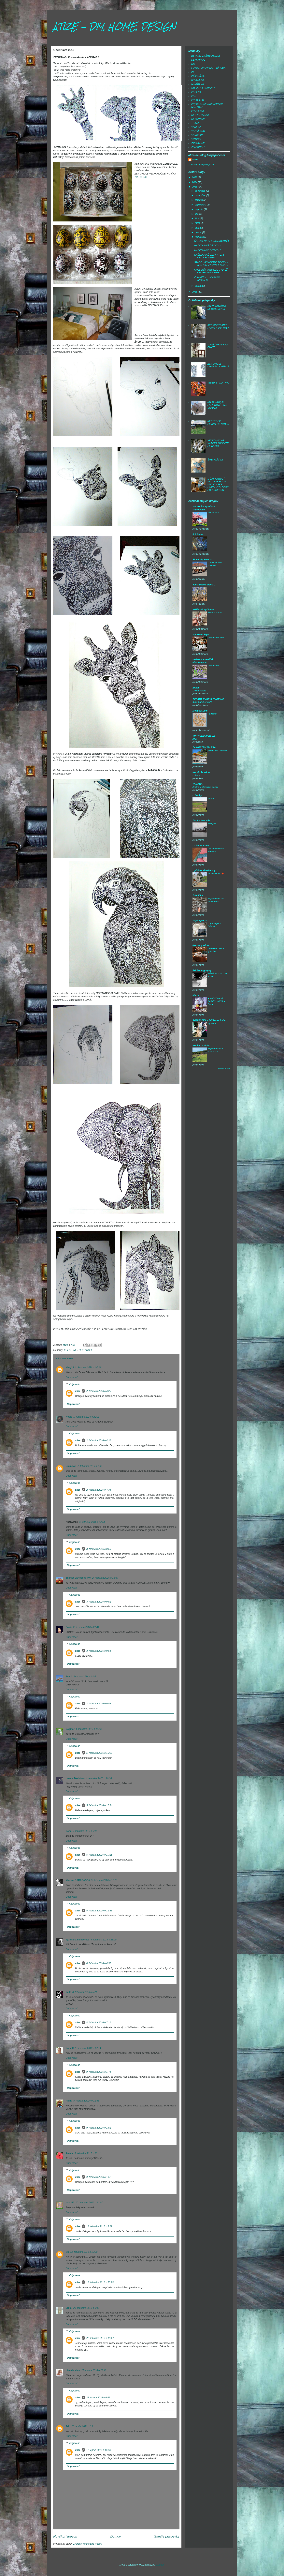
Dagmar (70, 1729)
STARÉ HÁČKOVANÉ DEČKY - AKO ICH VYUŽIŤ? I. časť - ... (211, 263)
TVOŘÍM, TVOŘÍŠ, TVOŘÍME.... (209, 699)
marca (198, 232)
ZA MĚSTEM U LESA (204, 747)
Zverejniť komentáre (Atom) (87, 2543)
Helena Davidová (75, 1778)
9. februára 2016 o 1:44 (98, 2072)
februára (199, 236)
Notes (69, 1416)
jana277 (70, 2202)
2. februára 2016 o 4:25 (98, 1391)
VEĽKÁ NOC (198, 131)
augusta (199, 209)
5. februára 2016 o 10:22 (99, 1753)
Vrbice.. (211, 798)
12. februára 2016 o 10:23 (100, 2282)
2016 (195, 186)
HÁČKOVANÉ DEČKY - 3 (207, 250)
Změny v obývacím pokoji (205, 787)
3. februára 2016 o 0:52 (98, 1601)
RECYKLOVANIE (200, 115)
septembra (201, 204)
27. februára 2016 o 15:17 (100, 2338)
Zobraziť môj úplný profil (201, 164)
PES (193, 96)
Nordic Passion (201, 772)
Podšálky (212, 714)
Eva (68, 1676)
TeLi (68, 2426)
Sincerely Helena (201, 559)
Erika (69, 2308)
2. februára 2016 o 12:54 (92, 1522)
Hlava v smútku (215, 612)
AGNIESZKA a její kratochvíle (208, 1020)
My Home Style (200, 634)
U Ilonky (197, 795)
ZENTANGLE (86, 1350)
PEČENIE (196, 92)
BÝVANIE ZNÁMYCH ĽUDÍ (205, 55)
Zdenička (197, 895)
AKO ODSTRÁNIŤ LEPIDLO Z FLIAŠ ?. (218, 326)
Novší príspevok (65, 2536)
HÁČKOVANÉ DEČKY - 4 (207, 245)
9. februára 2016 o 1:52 (98, 2127)
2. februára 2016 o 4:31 (98, 1440)
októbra (199, 200)
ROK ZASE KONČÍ (202, 702)
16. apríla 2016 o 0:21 (83, 2426)
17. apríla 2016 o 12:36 (98, 2450)
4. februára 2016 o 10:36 (99, 1778)
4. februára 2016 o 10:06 (89, 1729)
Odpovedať (72, 1377)
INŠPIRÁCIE (198, 76)
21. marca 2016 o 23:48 (93, 2370)
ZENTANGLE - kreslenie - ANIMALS (218, 365)
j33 (67, 2252)
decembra (200, 190)
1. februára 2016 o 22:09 (86, 1416)
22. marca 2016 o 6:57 (98, 2397)
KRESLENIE (70, 1350)
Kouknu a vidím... (202, 1045)
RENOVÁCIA (198, 119)
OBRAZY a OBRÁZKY (203, 88)
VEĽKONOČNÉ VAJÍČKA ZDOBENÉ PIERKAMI (218, 443)
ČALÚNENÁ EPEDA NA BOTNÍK (211, 241)
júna (197, 218)
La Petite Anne (200, 845)
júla (197, 214)
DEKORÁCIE (198, 59)
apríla (198, 227)
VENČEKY (197, 135)
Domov (115, 2536)
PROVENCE (198, 111)
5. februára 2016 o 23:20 (103, 1939)
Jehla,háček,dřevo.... (204, 584)
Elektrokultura (199, 690)
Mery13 (70, 1367)
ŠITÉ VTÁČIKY (215, 459)
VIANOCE (196, 139)
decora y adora (200, 945)
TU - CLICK (141, 177)
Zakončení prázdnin (217, 750)
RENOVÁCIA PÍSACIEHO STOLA (218, 422)
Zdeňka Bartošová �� (78, 1577)
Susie (69, 1627)
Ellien (195, 687)
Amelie (69, 2153)
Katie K (70, 2048)
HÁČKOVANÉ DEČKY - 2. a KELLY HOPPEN (209, 256)
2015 (195, 291)
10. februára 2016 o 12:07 (89, 2202)
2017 (195, 182)
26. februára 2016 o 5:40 (86, 2308)
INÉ (193, 72)
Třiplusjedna (199, 920)
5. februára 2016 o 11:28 (104, 1880)
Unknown (71, 1466)
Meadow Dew (199, 710)
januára (199, 285)
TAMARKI (197, 784)
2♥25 (195, 739)
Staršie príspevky (166, 2536)
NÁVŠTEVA (197, 84)
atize (77, 1391)
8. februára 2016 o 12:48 (86, 2100)
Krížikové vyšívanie (203, 609)
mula (68, 1992)
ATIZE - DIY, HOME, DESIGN (114, 26)
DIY (193, 64)
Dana (68, 1831)
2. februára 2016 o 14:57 (105, 1577)
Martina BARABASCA (78, 1880)
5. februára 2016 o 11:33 (99, 1910)
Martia (195, 995)
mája (198, 223)
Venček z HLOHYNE (218, 383)
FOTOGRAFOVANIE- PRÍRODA (208, 68)
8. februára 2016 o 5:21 (84, 1992)
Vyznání (212, 1023)
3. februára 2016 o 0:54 (98, 1651)
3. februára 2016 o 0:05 (83, 1676)
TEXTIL (195, 123)
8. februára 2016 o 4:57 (98, 1963)
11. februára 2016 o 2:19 (99, 2226)
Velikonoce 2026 (216, 637)
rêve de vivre (73, 2370)
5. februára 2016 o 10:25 (99, 1854)
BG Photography (201, 970)
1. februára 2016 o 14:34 (88, 1367)
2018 (195, 177)
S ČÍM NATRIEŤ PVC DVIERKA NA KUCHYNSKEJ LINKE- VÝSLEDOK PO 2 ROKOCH (218, 484)
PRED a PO (197, 100)
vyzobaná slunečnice (77, 1939)
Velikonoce (213, 665)
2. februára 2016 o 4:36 (98, 1489)
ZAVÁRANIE (198, 143)
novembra (200, 195)
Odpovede (74, 1384)
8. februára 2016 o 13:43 (87, 2153)
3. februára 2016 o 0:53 (98, 1549)
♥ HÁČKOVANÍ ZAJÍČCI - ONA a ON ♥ (216, 1001)
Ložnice (196, 775)
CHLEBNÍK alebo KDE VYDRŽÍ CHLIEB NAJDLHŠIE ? (210, 271)
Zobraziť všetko (224, 1069)
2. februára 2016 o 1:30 (90, 1466)
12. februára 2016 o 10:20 (83, 2252)
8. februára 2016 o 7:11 (98, 2022)
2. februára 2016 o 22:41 (86, 1627)
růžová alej (213, 512)
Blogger (160, 2564)
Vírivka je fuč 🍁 (216, 873)
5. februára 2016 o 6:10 (85, 1831)
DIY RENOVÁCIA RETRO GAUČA (216, 307)
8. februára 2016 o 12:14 (88, 2048)
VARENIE (196, 127)
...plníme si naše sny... (204, 870)
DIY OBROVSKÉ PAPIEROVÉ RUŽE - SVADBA (218, 405)
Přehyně (212, 823)
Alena (69, 2100)
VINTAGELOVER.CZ (203, 735)
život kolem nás (201, 820)
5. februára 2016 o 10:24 (99, 1805)
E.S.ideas (197, 534)
